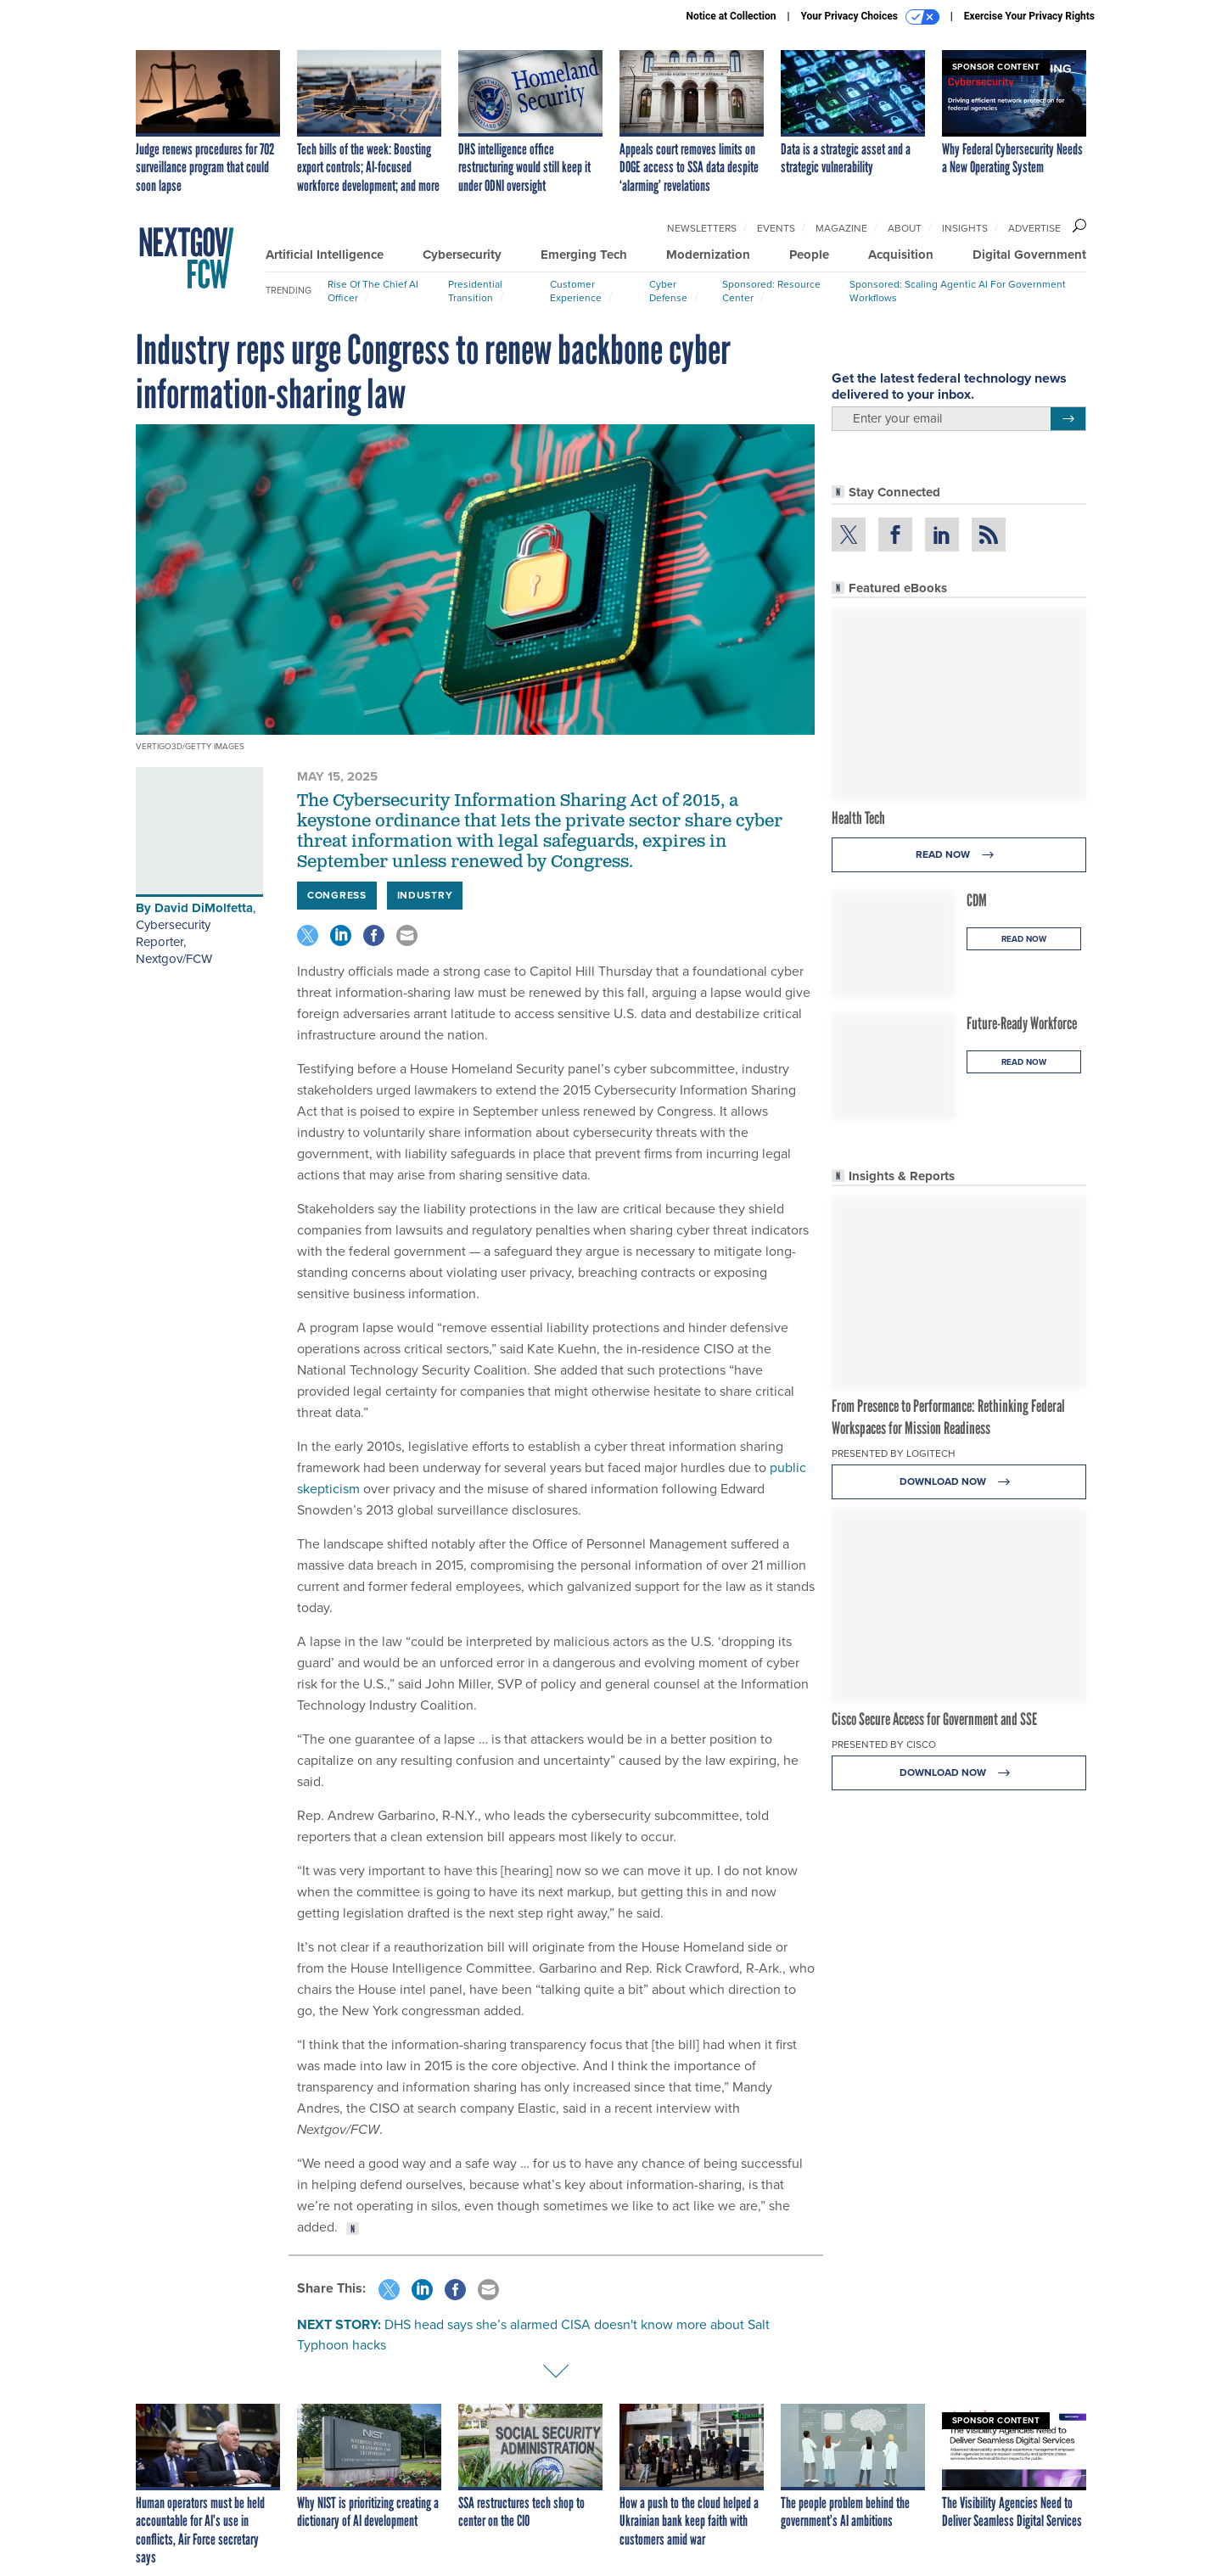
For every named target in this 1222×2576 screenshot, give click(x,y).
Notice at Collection (731, 16)
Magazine (841, 228)
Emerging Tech (584, 254)
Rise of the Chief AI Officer (373, 291)
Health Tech (858, 818)
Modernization (708, 254)
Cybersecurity (462, 254)
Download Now (959, 1482)
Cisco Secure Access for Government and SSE (934, 1719)
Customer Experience (576, 291)
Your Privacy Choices (870, 17)
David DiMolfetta (203, 908)
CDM (977, 900)
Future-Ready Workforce (1022, 1023)
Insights (965, 228)
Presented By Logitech (894, 1453)
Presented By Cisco (884, 1744)
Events (776, 228)
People (809, 254)
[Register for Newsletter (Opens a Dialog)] (1068, 419)
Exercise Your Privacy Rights (1029, 16)
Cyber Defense (668, 291)
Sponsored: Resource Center (771, 291)
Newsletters (702, 228)
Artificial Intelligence (325, 254)
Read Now (959, 855)
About (905, 228)
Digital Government (1029, 254)
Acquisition (900, 254)
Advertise (1034, 228)
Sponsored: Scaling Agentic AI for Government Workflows (957, 291)
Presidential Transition (475, 291)
